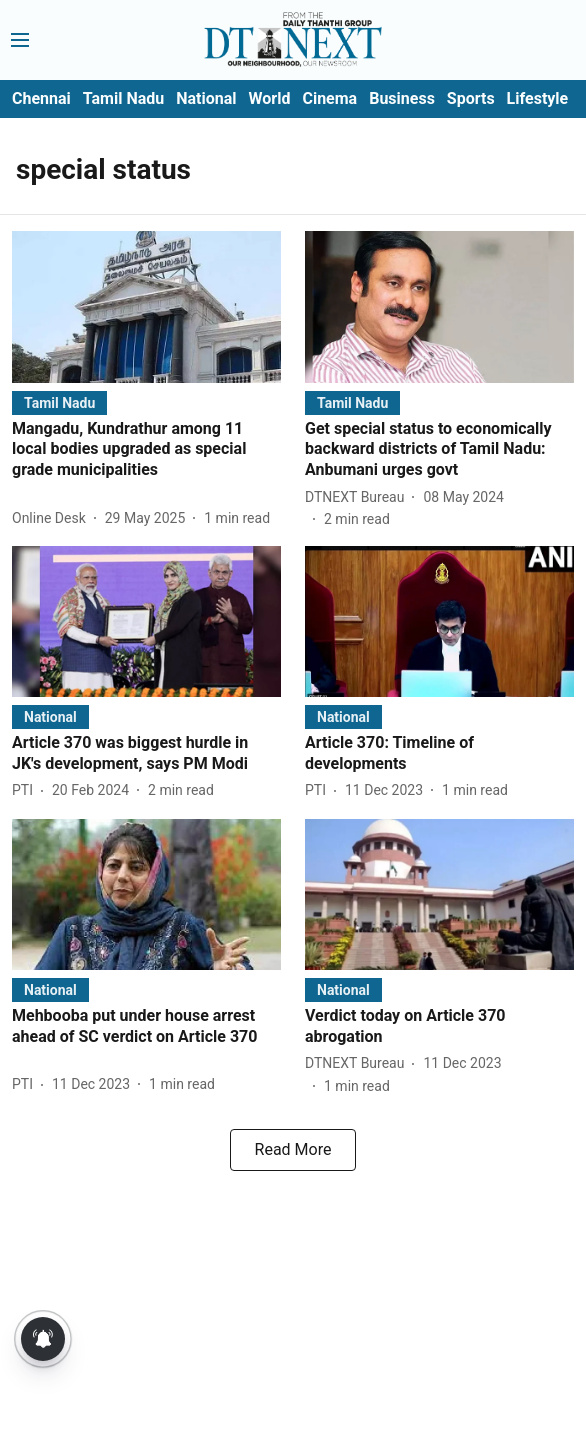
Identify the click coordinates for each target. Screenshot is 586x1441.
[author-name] (53, 518)
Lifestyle (538, 98)
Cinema (329, 98)
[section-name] (59, 402)
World (270, 98)
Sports (471, 98)
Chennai (41, 98)
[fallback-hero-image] (146, 306)
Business (402, 98)
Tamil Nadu (123, 98)
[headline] (146, 450)
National (206, 98)
